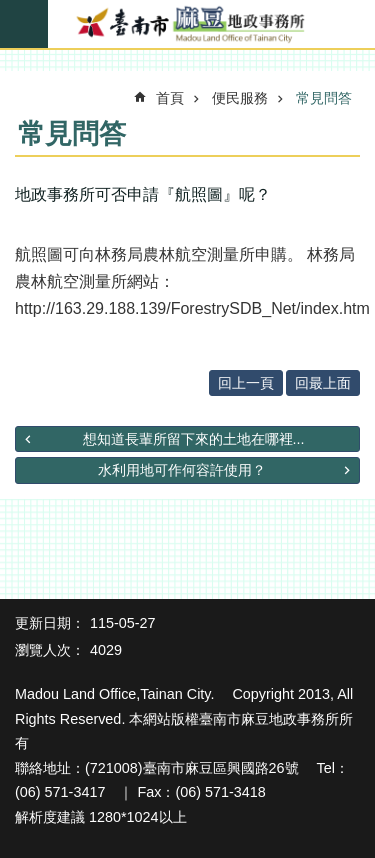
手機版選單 (24, 24)
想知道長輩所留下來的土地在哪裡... (194, 439)
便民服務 (240, 98)
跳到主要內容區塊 (10, 10)
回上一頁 (246, 383)
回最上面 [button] (323, 383)
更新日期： (50, 623)
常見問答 (324, 98)
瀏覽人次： (50, 650)
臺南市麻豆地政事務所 (187, 25)
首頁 (170, 98)
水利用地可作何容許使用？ (182, 470)
